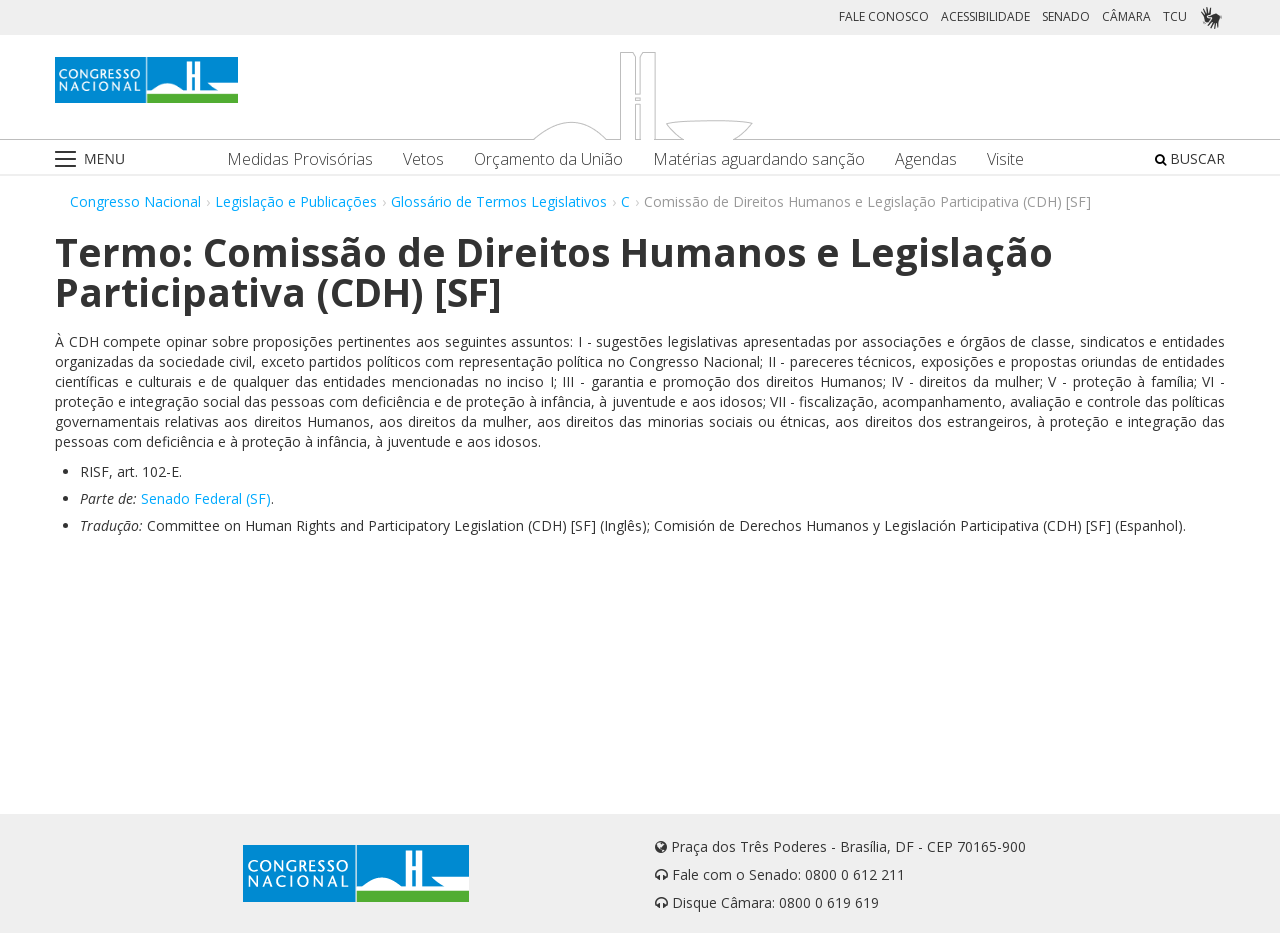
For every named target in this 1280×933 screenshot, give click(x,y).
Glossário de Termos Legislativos (499, 201)
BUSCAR (1190, 158)
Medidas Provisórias (300, 159)
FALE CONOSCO (884, 16)
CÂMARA (1126, 16)
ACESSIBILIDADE (985, 16)
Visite (1005, 159)
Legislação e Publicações (296, 201)
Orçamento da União (548, 159)
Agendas (926, 159)
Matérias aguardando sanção (759, 159)
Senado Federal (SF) (206, 498)
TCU (1175, 16)
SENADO (1066, 16)
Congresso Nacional (135, 201)
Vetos (423, 159)
